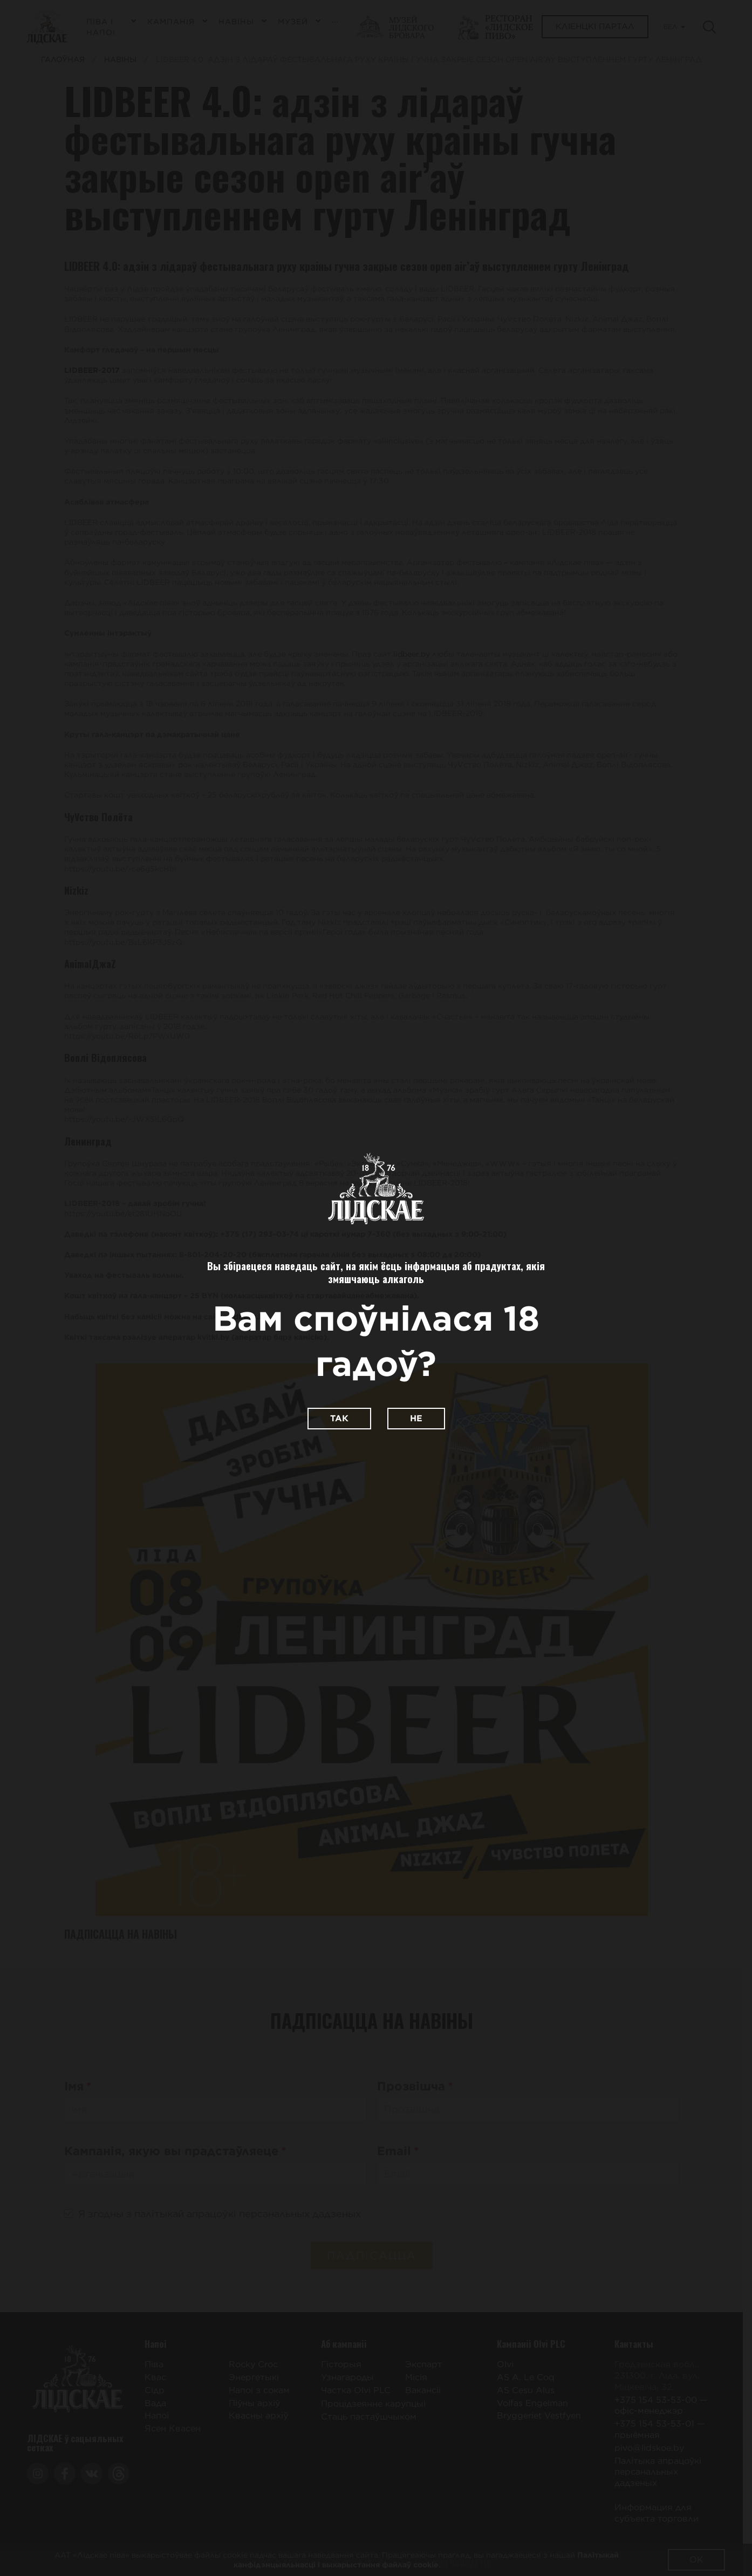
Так (339, 1418)
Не (416, 1418)
